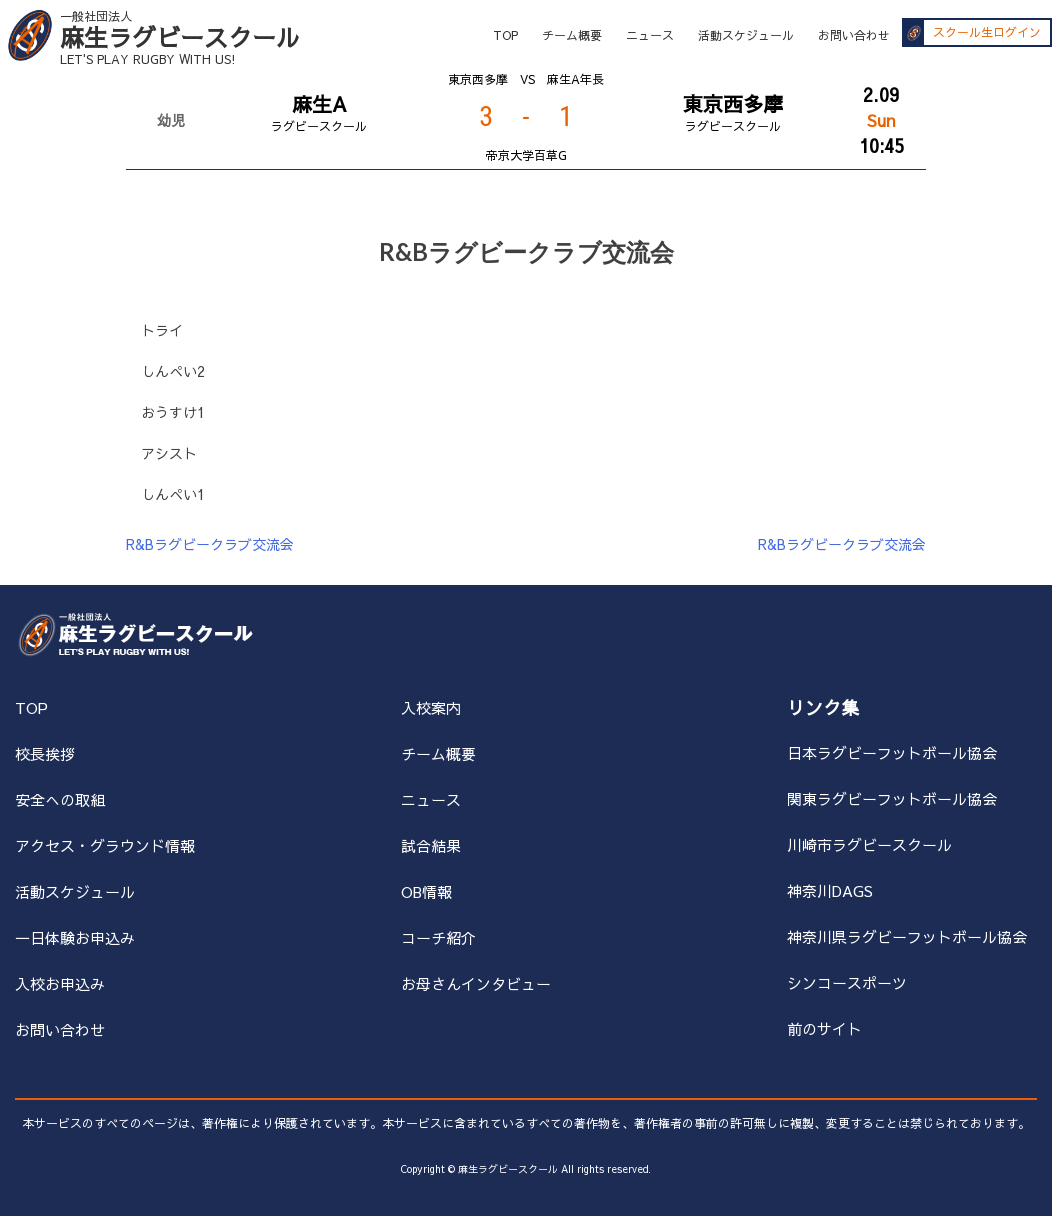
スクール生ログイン (987, 33)
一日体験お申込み (75, 937)
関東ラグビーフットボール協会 (892, 798)
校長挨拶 (45, 753)
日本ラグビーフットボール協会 (892, 752)
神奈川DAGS (830, 890)
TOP (505, 35)
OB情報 (426, 891)
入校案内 (431, 707)
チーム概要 (572, 35)
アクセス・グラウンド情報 (105, 845)
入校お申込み (60, 983)
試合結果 (431, 845)
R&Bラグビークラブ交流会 (210, 544)
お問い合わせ (854, 35)
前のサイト (824, 1028)
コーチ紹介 (438, 937)
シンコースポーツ (847, 982)
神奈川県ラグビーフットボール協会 (907, 936)
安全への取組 (60, 799)
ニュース (650, 35)
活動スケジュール (746, 35)
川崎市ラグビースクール (869, 844)
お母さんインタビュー (476, 983)
